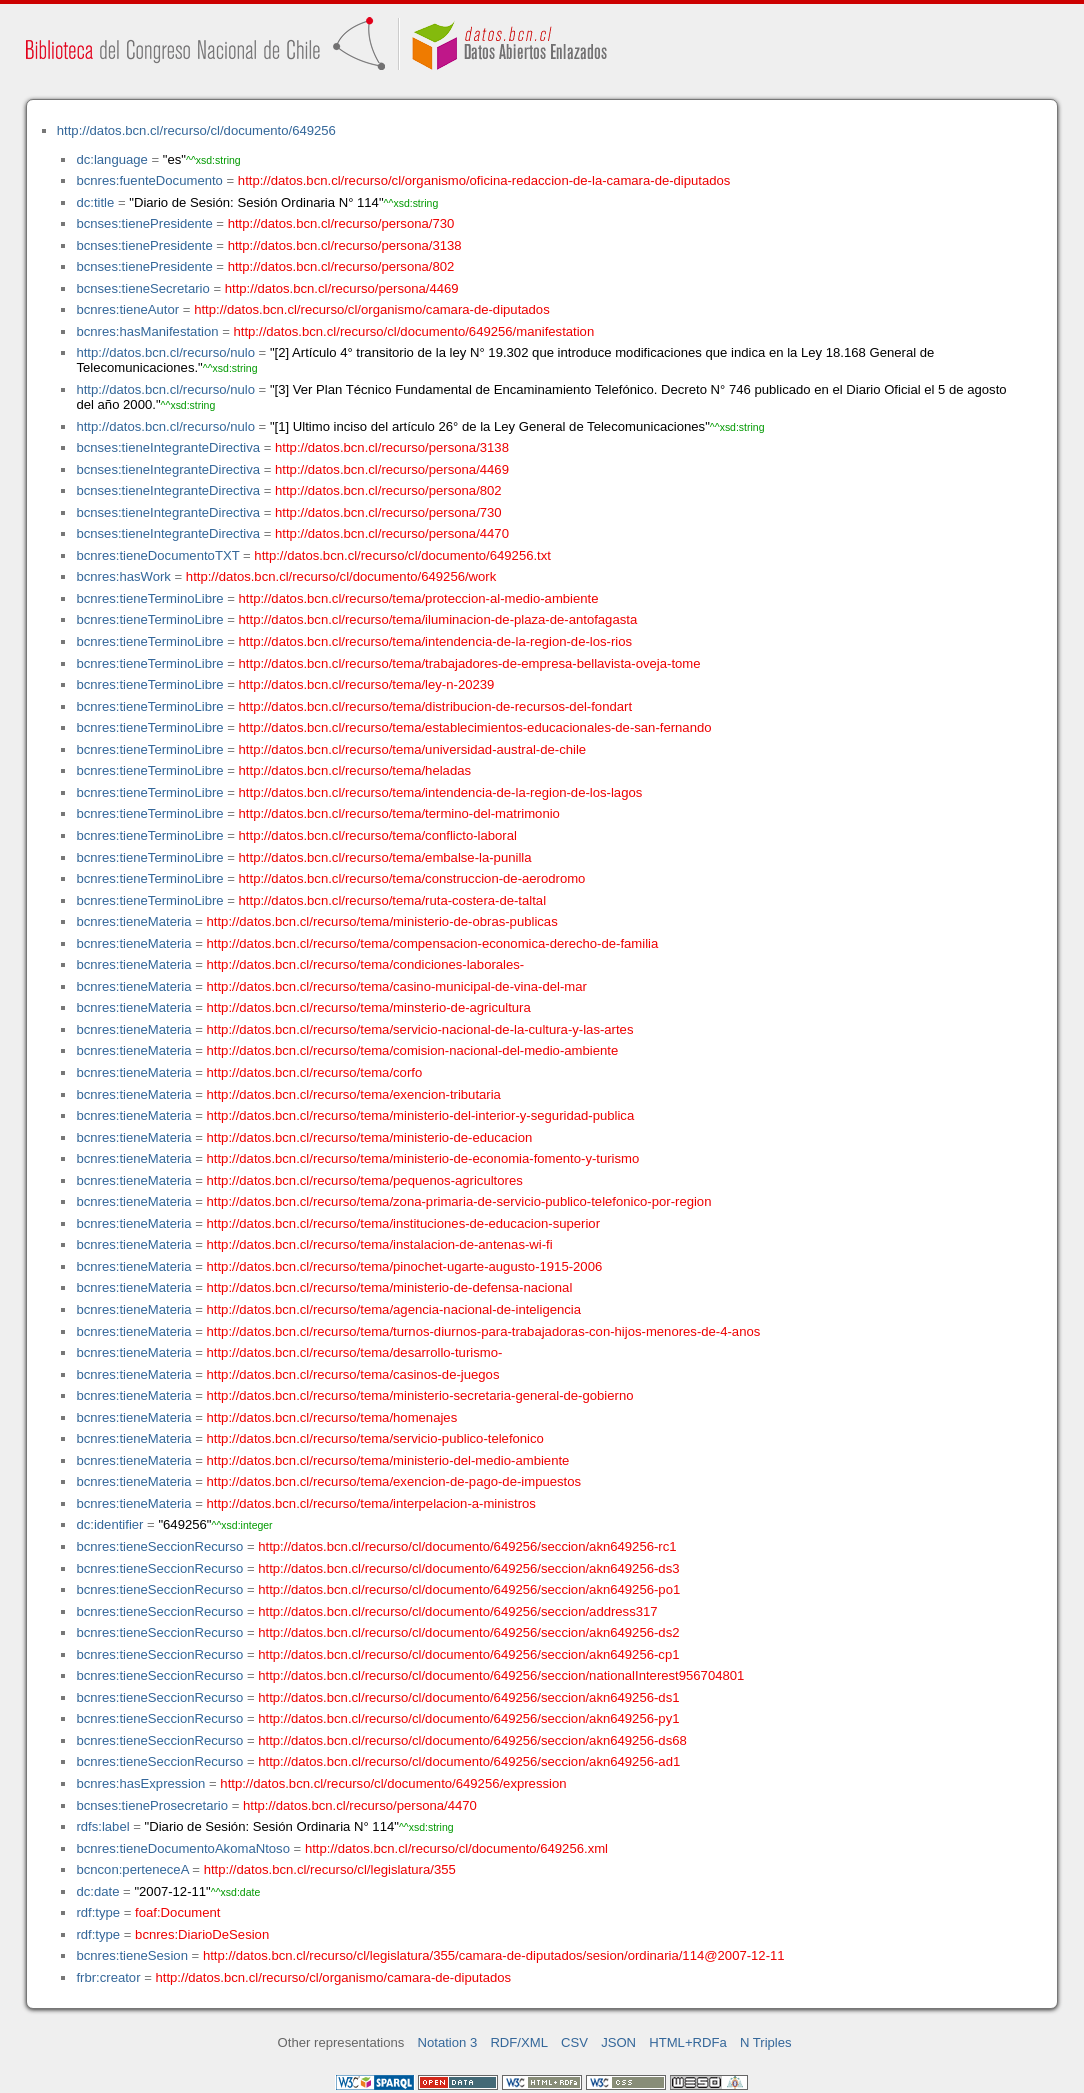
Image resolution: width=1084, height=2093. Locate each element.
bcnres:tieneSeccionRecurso (159, 1546)
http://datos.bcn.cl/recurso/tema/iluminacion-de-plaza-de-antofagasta (438, 619)
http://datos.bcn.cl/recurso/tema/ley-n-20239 (367, 684)
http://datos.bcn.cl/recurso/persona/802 (341, 266)
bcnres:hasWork (123, 576)
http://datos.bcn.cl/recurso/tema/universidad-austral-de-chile (413, 749)
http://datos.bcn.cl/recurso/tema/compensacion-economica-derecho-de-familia (433, 943)
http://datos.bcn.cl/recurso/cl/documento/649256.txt (402, 555)
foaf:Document (177, 1912)
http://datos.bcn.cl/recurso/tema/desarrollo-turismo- (355, 1352)
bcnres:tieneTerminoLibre (149, 598)
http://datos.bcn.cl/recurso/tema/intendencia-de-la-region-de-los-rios (435, 641)
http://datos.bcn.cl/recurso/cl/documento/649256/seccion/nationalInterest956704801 (501, 1675)
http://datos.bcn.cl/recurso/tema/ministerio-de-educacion (370, 1137)
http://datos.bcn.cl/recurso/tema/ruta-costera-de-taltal (392, 900)
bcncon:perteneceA (132, 1869)
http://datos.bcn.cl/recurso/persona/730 (341, 223)
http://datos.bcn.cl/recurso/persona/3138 (345, 245)
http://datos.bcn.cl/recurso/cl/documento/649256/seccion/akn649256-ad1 (469, 1761)
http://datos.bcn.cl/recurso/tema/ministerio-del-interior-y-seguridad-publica (421, 1115)
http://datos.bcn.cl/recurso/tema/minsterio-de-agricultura (369, 1007)
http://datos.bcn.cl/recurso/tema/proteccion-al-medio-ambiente (419, 598)
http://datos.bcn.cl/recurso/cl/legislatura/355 (330, 1869)
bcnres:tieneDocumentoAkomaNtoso (183, 1848)
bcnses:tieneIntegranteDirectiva (168, 447)
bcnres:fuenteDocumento (149, 180)
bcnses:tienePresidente (144, 223)
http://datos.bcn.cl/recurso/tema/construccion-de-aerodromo (412, 878)
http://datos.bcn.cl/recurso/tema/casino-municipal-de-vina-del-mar (397, 986)
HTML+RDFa (688, 2042)
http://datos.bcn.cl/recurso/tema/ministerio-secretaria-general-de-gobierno (420, 1395)
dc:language (111, 159)
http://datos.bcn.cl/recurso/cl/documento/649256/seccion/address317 (457, 1611)
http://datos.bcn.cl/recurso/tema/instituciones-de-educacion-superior (403, 1223)
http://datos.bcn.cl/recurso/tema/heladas (355, 770)
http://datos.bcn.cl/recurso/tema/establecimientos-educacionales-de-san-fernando (475, 727)
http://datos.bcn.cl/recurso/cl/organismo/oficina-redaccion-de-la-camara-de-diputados (484, 180)
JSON (618, 2042)
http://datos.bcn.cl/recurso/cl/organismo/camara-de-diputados (372, 309)
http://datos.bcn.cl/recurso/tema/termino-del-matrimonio (399, 813)
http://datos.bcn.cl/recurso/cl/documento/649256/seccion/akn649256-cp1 (468, 1654)
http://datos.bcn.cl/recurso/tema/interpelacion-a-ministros (371, 1503)
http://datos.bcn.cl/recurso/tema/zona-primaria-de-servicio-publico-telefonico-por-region (459, 1201)
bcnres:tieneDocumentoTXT (157, 555)
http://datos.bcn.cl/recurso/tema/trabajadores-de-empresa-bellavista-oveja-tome (470, 663)
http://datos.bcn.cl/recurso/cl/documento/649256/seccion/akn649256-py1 (468, 1718)
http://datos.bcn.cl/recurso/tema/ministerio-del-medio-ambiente (388, 1460)
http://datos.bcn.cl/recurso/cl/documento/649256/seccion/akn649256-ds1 (468, 1697)
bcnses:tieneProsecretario (152, 1805)
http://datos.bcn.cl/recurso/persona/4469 (342, 288)
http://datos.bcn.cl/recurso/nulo (165, 352)
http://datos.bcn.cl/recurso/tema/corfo (315, 1072)
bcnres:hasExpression (140, 1783)
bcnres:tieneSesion (132, 1955)
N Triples (766, 2042)
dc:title (95, 202)
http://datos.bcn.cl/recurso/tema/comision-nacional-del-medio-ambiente (413, 1050)
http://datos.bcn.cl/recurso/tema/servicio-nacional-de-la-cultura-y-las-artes (420, 1029)
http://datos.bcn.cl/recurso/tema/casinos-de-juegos (353, 1374)
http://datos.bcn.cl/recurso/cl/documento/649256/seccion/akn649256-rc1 (467, 1546)
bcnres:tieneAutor (127, 309)
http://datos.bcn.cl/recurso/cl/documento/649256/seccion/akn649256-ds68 (472, 1740)
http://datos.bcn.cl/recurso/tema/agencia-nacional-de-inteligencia (394, 1309)
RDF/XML (519, 2042)
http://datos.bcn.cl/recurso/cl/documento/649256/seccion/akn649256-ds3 (468, 1568)
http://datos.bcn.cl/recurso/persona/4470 (392, 533)
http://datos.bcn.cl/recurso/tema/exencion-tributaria (354, 1094)
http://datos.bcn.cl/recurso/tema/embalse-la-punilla (385, 857)
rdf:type (98, 1912)
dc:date (97, 1891)
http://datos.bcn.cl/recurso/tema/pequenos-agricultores (365, 1180)
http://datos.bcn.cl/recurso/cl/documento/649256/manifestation (413, 331)
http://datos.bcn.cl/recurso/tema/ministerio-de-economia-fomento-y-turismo (423, 1158)
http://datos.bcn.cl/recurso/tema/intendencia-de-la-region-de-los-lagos (441, 792)
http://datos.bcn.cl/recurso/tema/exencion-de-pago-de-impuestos (394, 1481)
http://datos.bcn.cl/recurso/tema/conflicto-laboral (378, 835)
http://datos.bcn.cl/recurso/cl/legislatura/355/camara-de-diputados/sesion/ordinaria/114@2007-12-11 (494, 1955)
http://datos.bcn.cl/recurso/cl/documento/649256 (196, 130)
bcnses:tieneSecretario (142, 288)
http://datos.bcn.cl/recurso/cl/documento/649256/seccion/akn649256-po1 (469, 1589)
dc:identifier (109, 1524)
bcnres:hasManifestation (147, 331)
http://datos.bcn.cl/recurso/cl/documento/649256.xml (456, 1848)
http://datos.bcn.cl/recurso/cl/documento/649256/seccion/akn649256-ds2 (468, 1632)
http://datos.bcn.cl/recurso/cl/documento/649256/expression (393, 1783)
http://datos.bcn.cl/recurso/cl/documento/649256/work (341, 576)
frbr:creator (108, 1977)
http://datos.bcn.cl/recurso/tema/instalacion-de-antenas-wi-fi (380, 1244)
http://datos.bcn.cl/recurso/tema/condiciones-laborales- (366, 964)
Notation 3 (448, 2042)
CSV (574, 2042)
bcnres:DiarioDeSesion (202, 1934)
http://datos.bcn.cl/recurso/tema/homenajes (332, 1417)
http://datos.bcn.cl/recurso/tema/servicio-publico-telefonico (375, 1438)
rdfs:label (102, 1826)
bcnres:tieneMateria (133, 921)
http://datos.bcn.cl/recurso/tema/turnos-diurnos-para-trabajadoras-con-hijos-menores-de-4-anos (484, 1331)
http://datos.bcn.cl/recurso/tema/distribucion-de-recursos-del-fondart (435, 706)
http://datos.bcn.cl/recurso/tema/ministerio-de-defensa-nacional (390, 1287)
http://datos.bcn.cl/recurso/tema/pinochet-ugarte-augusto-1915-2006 (405, 1266)
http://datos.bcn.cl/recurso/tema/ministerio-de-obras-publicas (382, 921)
